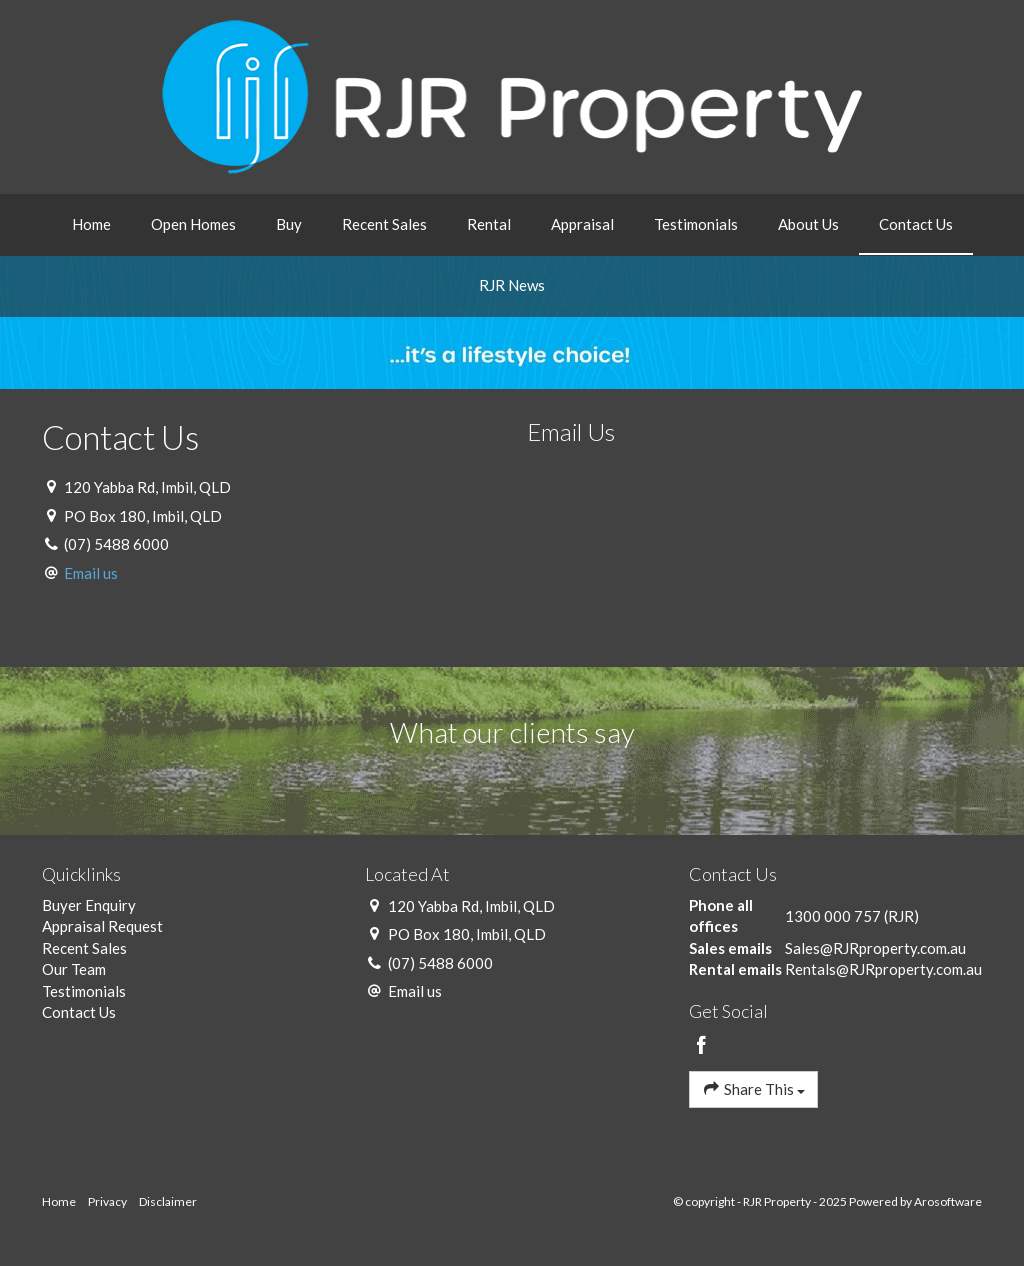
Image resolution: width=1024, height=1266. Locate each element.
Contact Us (916, 224)
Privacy (107, 1201)
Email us (91, 573)
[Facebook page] (702, 1046)
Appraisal (582, 224)
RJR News (512, 285)
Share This (753, 1088)
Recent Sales (384, 224)
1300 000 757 (833, 916)
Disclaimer (168, 1201)
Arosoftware (948, 1201)
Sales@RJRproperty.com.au (875, 948)
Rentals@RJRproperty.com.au (883, 969)
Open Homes (193, 224)
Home (91, 224)
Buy (289, 224)
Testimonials (696, 224)
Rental (489, 224)
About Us (808, 224)
